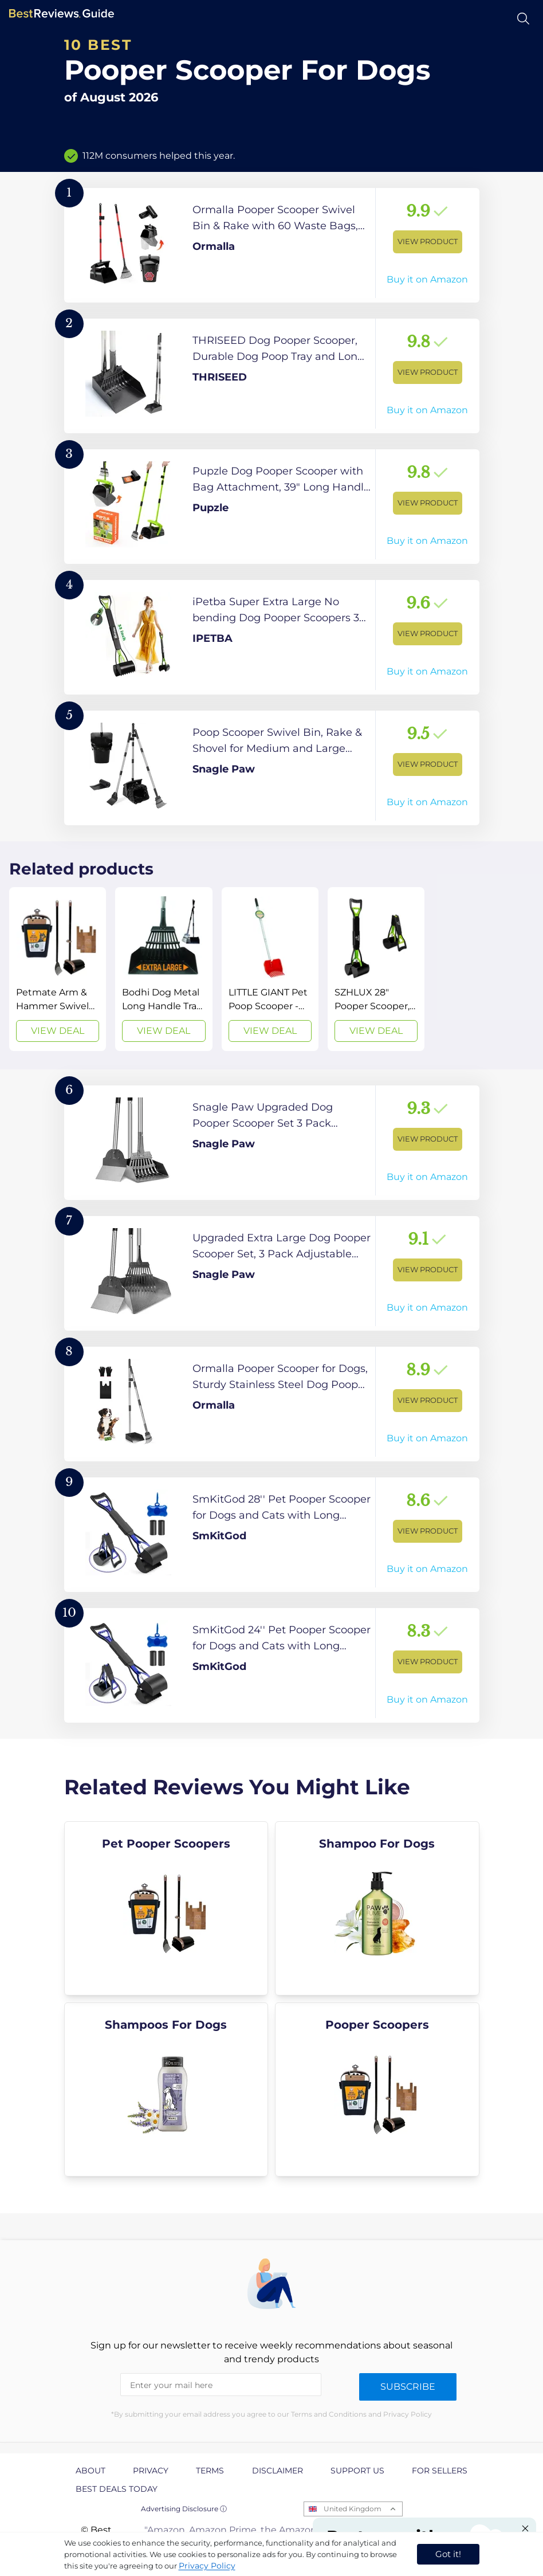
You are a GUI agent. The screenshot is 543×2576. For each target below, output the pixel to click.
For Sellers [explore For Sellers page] (439, 2470)
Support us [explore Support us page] (357, 2470)
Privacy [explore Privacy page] (150, 2470)
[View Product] (271, 245)
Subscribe (407, 2386)
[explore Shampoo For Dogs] (377, 1908)
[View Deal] (57, 969)
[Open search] (523, 19)
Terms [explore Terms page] (210, 2470)
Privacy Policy (207, 2566)
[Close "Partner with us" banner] (525, 2528)
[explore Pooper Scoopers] (377, 2089)
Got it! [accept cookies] (448, 2553)
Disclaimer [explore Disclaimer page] (277, 2470)
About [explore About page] (90, 2470)
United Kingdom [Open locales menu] (352, 2508)
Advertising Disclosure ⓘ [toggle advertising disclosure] (184, 2508)
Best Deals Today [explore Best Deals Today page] (117, 2489)
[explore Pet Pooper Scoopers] (166, 1908)
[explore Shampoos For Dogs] (166, 2089)
